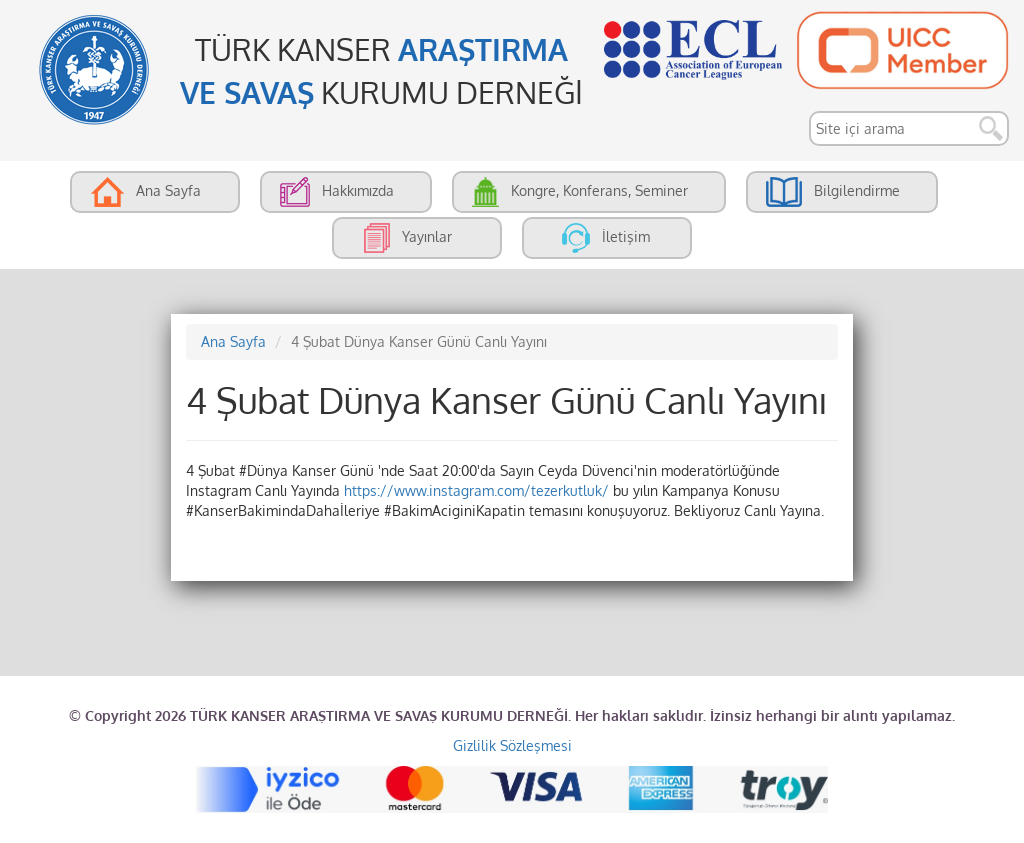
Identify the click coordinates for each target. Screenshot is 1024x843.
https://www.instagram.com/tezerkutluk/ (476, 490)
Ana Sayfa (233, 341)
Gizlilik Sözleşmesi (512, 745)
